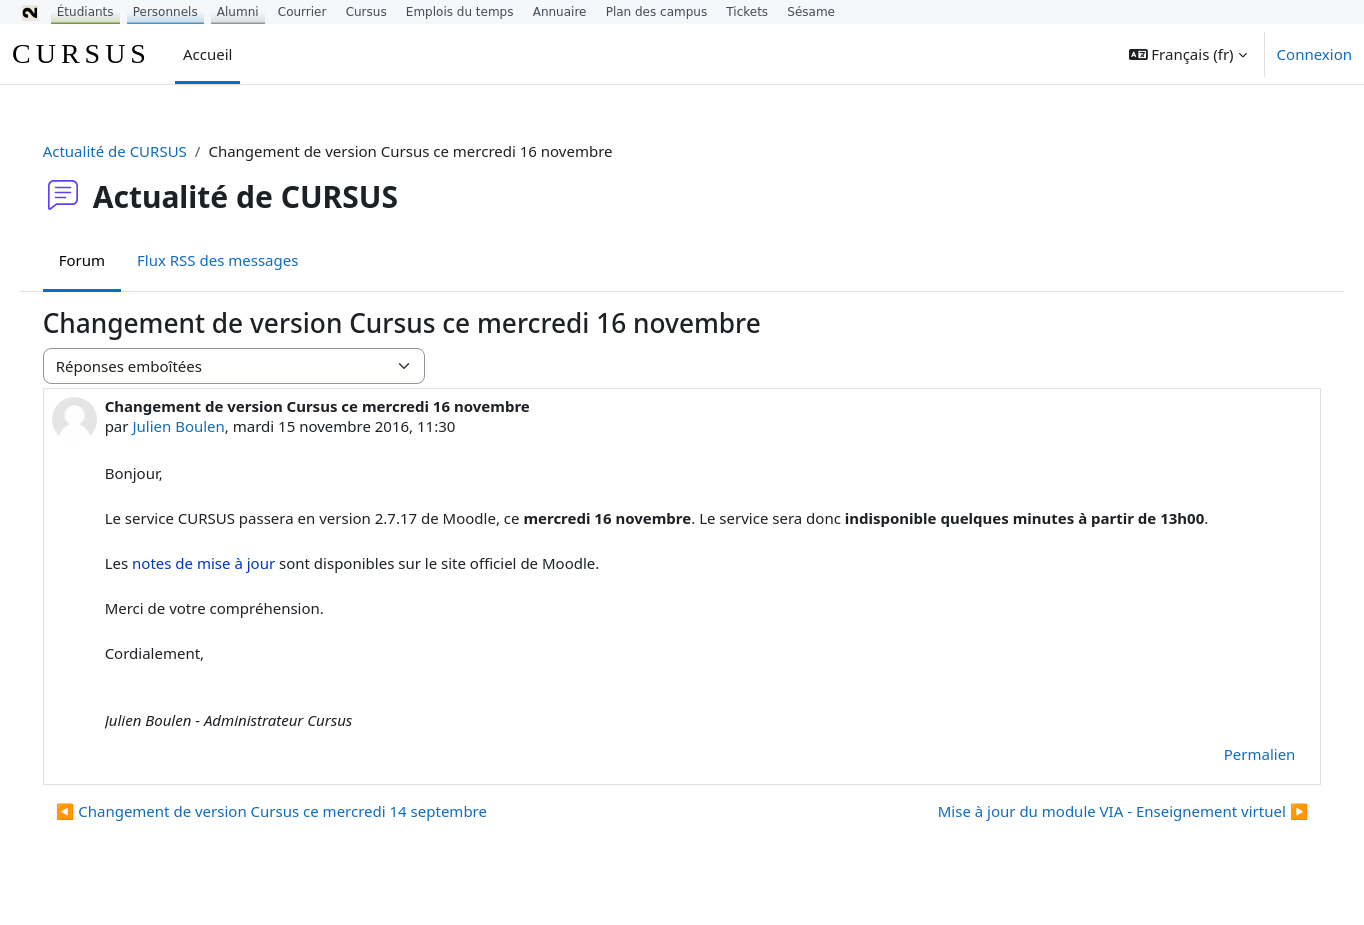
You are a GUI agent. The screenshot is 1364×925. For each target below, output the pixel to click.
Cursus (366, 12)
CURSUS (81, 53)
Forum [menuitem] (110, 260)
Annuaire (560, 12)
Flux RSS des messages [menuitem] (245, 260)
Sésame (811, 12)
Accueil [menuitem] (207, 54)
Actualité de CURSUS (143, 151)
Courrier (302, 12)
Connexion (1314, 54)
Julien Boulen (207, 426)
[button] (1188, 54)
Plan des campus (657, 12)
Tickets (747, 12)
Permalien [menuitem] (1231, 754)
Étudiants (85, 12)
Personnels (165, 12)
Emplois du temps (460, 12)
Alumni (238, 12)
